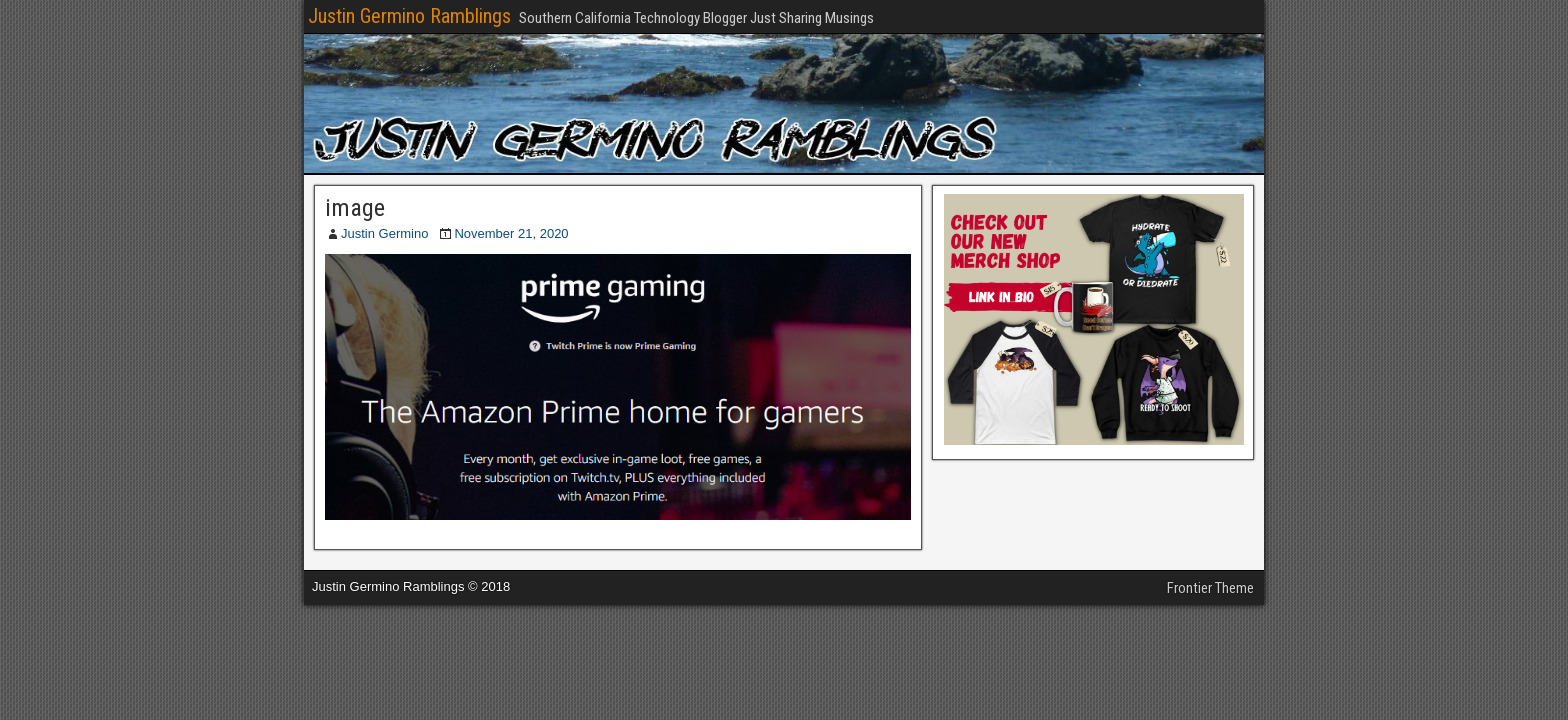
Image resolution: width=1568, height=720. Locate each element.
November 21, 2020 (511, 233)
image (355, 208)
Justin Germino (384, 233)
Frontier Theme (1210, 588)
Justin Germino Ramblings (409, 16)
